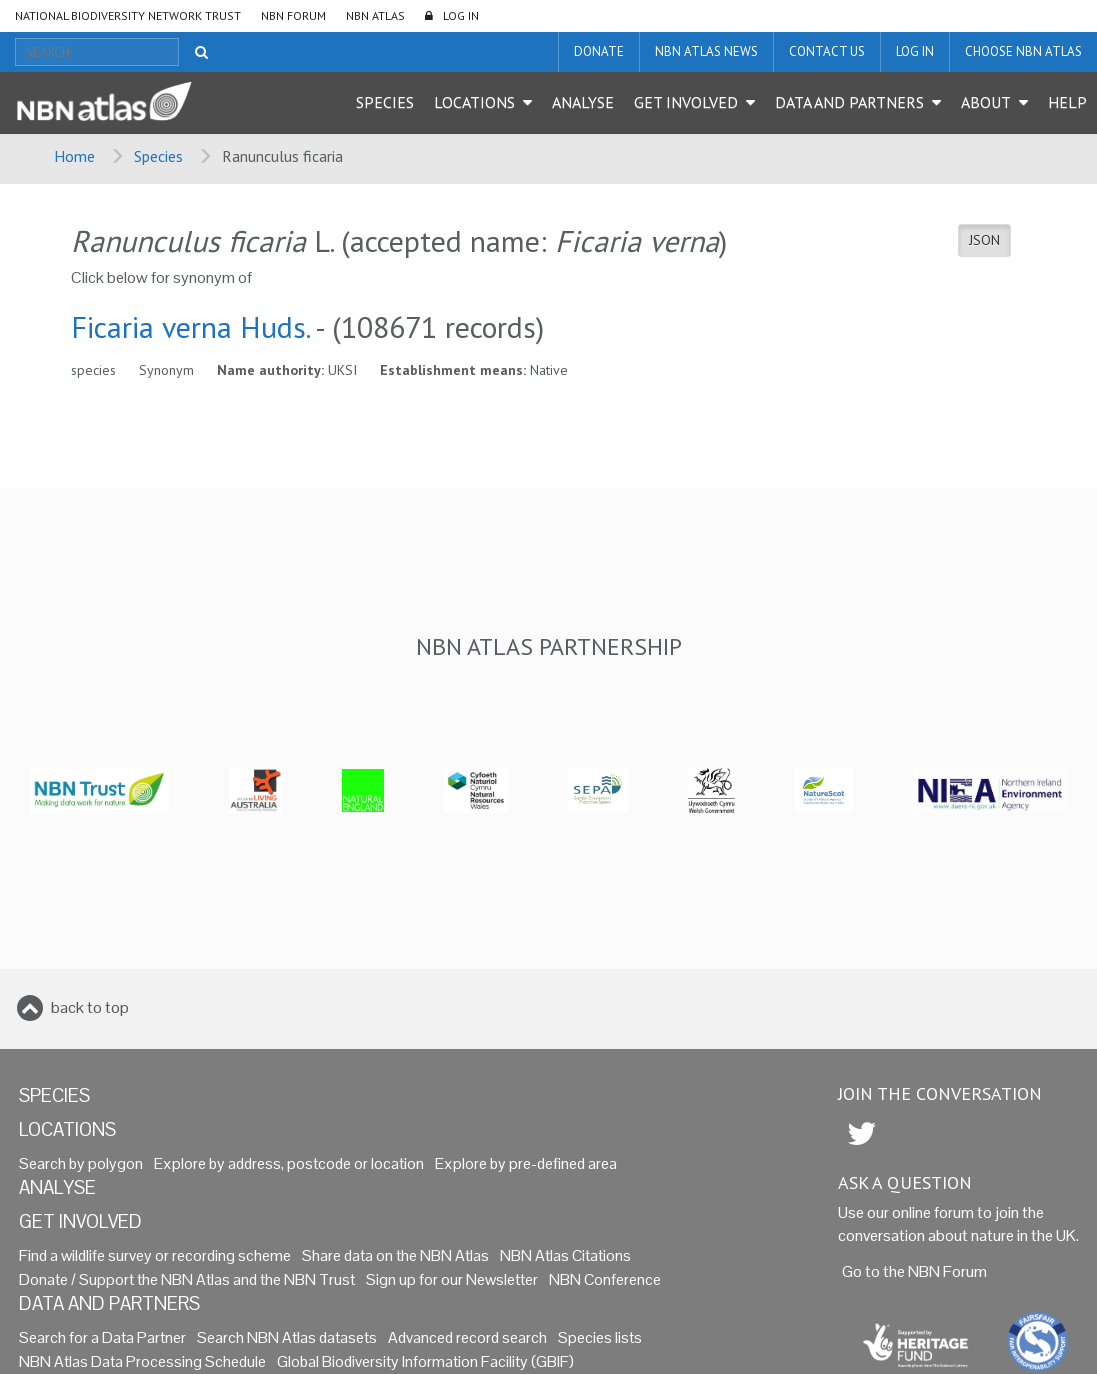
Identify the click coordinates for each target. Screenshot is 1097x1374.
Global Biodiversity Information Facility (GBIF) (425, 1361)
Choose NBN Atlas (1023, 51)
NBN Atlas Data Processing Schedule (142, 1361)
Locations (474, 102)
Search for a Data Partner (102, 1337)
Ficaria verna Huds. (190, 326)
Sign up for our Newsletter (452, 1279)
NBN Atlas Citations (565, 1255)
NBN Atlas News (706, 51)
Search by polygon (81, 1163)
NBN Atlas (375, 15)
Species (385, 102)
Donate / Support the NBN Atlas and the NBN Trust (187, 1279)
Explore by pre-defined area (526, 1163)
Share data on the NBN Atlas (395, 1255)
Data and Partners (849, 102)
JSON (984, 240)
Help (1067, 102)
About (986, 102)
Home (74, 156)
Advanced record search (467, 1337)
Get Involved (686, 102)
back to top (90, 1007)
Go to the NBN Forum (914, 1271)
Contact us (827, 51)
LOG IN (461, 15)
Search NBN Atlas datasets (287, 1337)
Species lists (600, 1337)
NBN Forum (293, 15)
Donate (599, 51)
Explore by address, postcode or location (289, 1163)
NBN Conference (605, 1279)
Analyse (583, 102)
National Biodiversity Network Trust (128, 15)
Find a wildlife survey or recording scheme (155, 1255)
